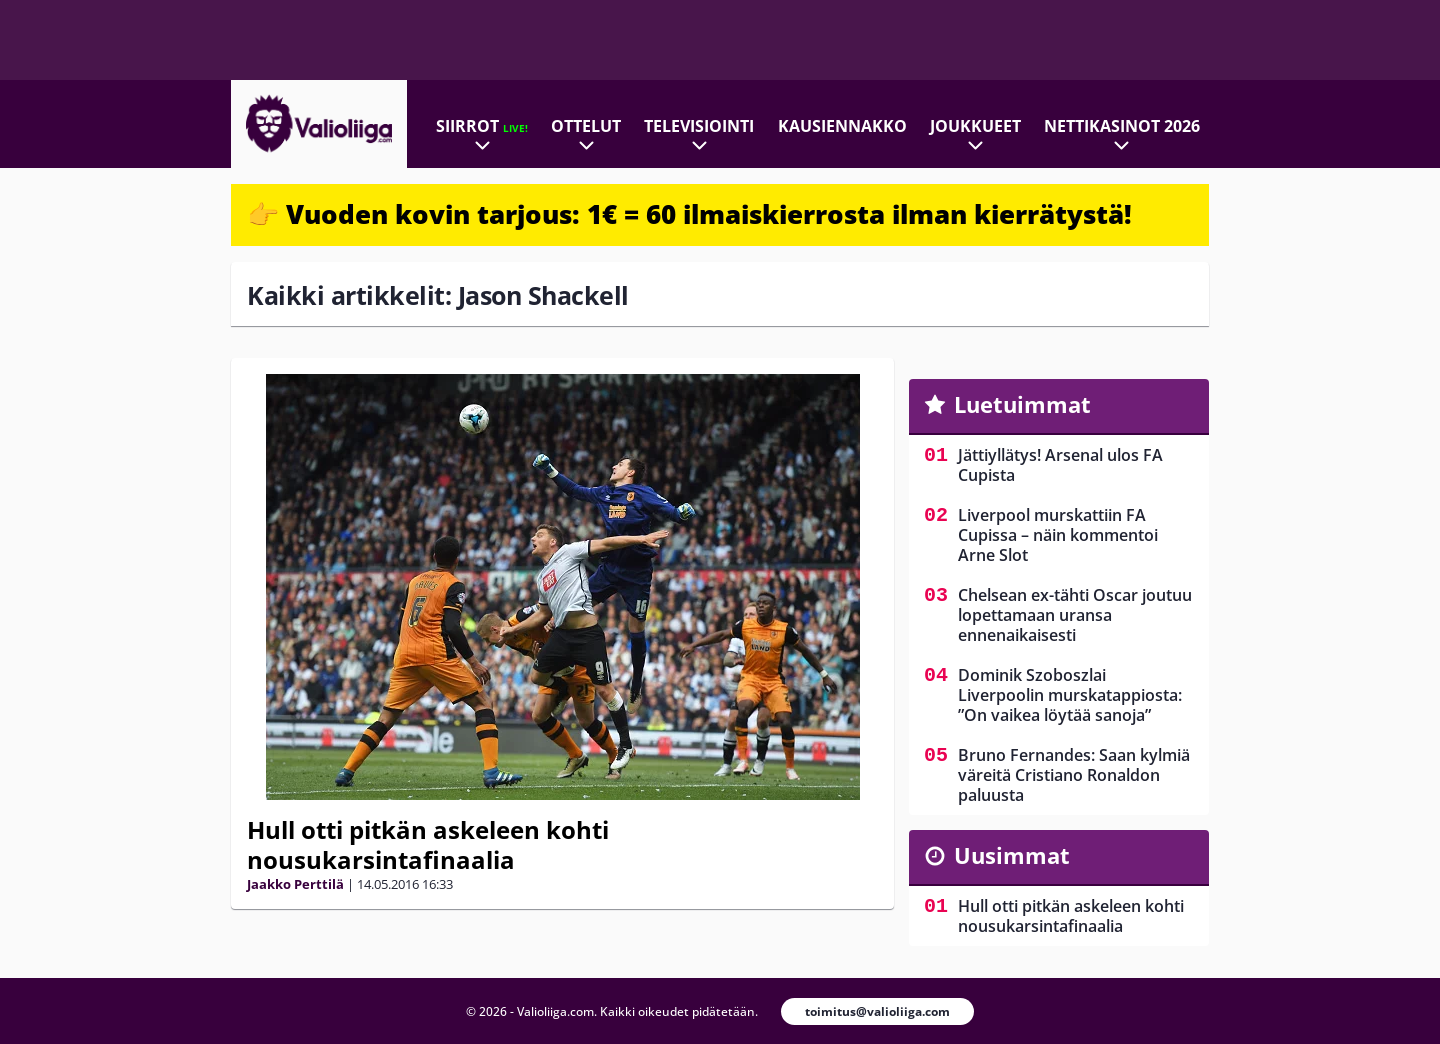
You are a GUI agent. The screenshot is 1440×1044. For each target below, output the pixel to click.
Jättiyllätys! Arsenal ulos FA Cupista (1060, 465)
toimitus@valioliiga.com (877, 1011)
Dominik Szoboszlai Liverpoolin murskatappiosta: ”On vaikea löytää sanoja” (1070, 695)
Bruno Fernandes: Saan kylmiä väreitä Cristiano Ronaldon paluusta (1074, 775)
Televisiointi (699, 126)
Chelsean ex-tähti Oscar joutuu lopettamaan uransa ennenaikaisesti (1075, 615)
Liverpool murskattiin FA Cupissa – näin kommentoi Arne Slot (1058, 535)
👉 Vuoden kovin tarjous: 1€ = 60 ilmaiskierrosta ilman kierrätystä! (689, 214)
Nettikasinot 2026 (1122, 126)
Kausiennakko (842, 126)
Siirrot (482, 126)
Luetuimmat (1022, 404)
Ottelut (586, 126)
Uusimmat (1012, 855)
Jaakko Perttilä (295, 884)
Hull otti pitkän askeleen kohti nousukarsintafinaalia (428, 844)
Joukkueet (975, 126)
